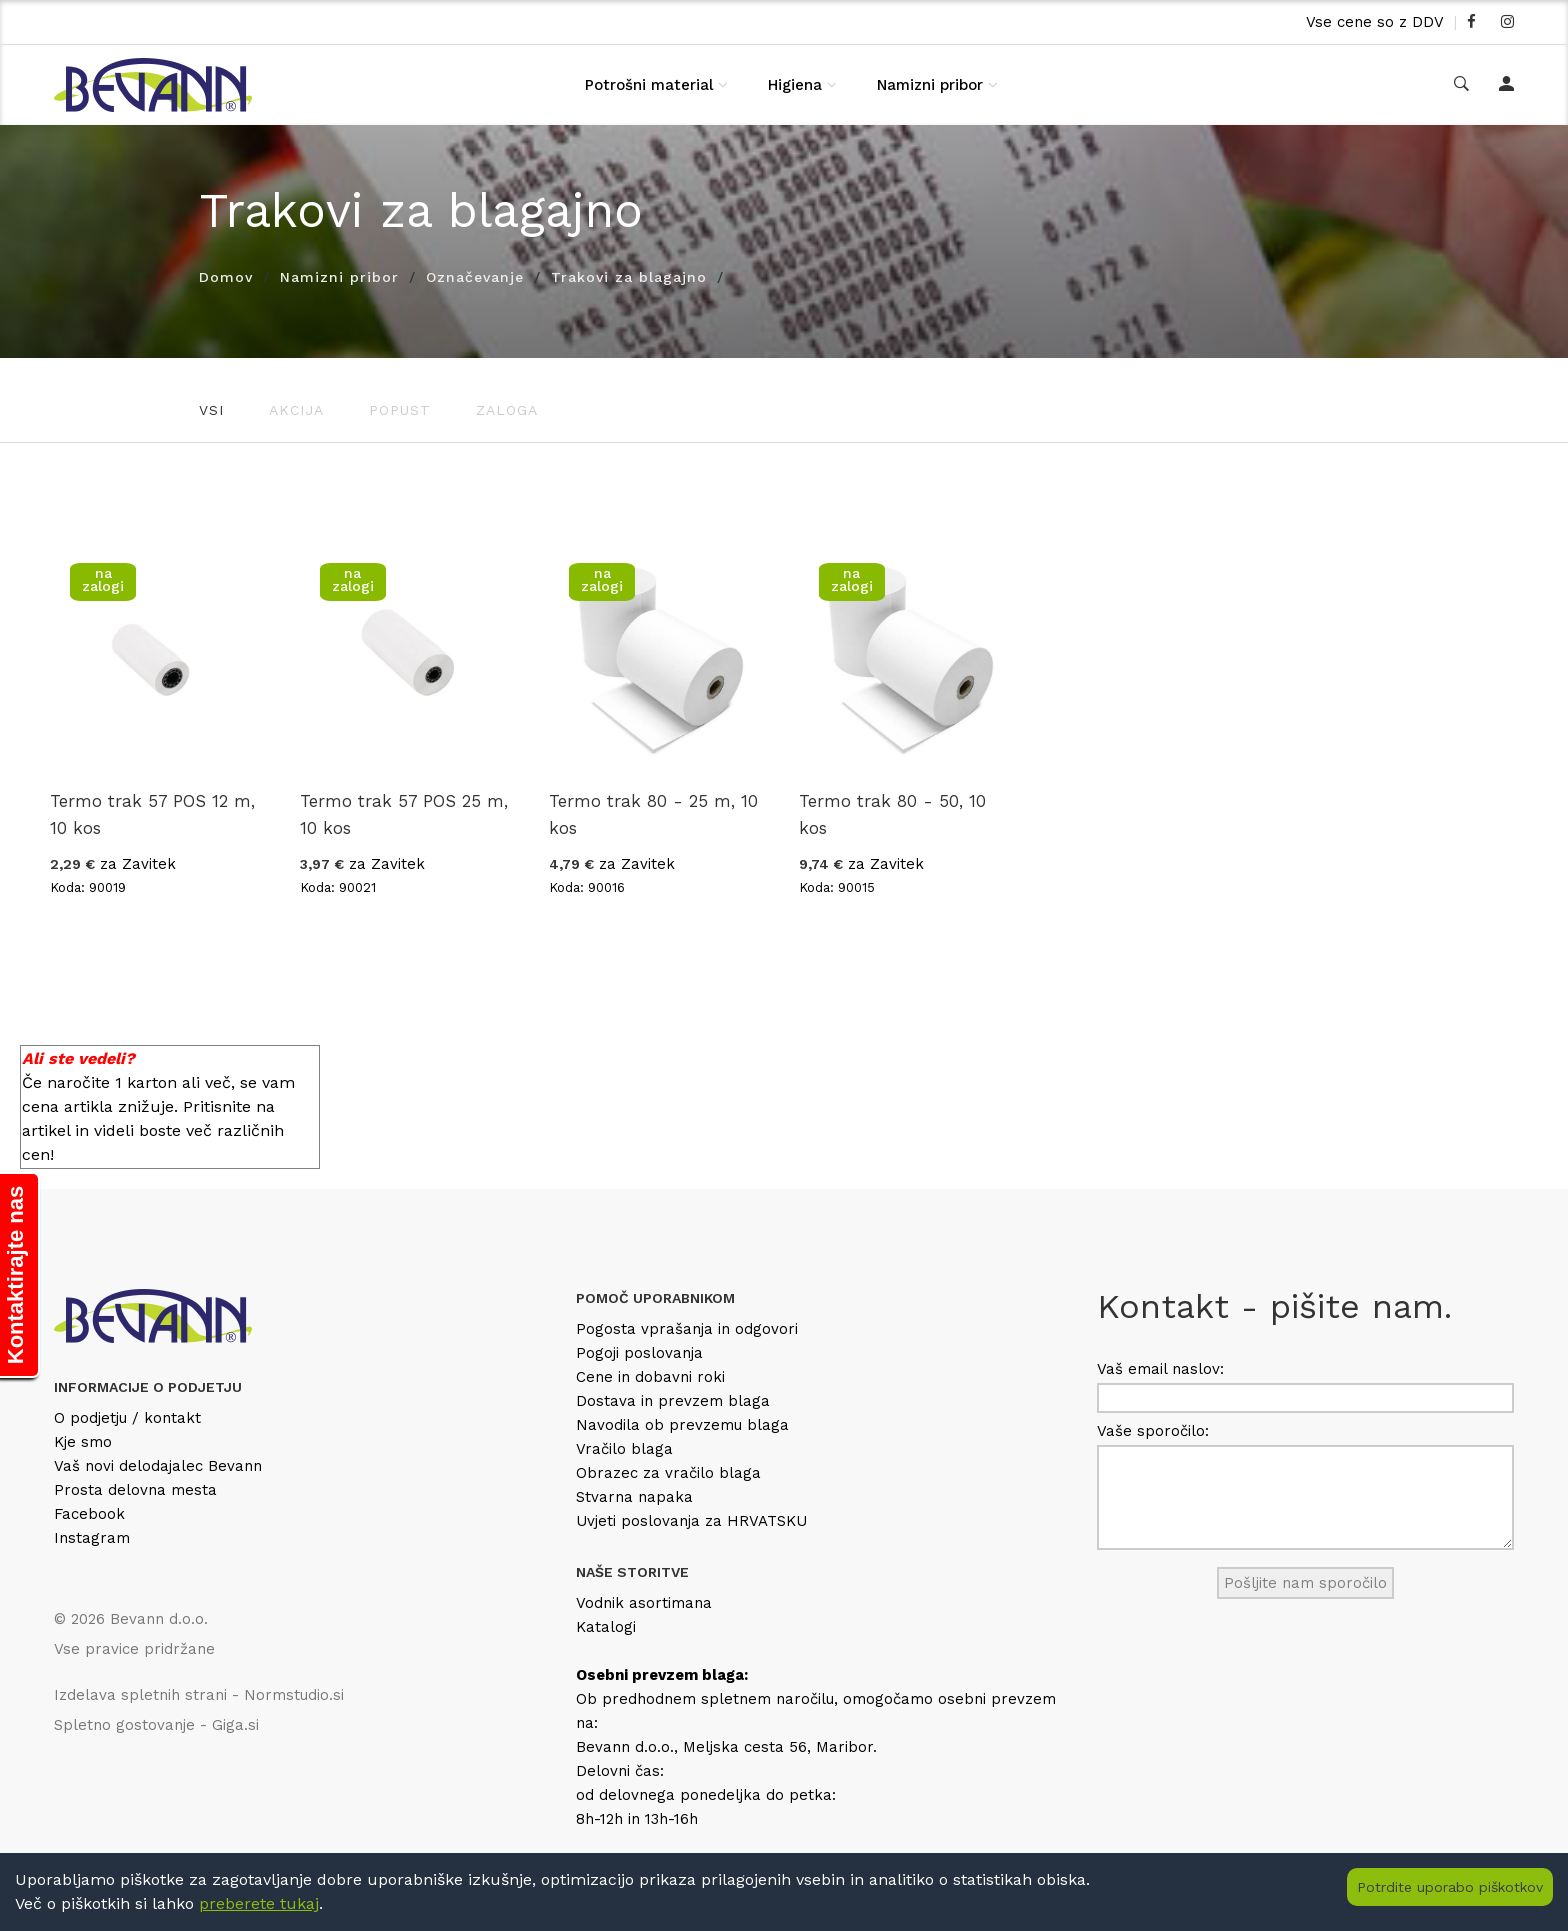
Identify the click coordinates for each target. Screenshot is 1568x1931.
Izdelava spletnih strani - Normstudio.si (199, 1695)
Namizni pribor (930, 85)
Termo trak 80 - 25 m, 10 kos (653, 814)
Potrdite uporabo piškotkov (1450, 1887)
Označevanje (475, 277)
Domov (226, 277)
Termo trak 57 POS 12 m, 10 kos (152, 814)
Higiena (795, 85)
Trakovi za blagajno (629, 277)
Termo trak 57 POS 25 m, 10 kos (404, 814)
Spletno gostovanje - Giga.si (156, 1725)
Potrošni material (649, 85)
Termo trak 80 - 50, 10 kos (892, 814)
